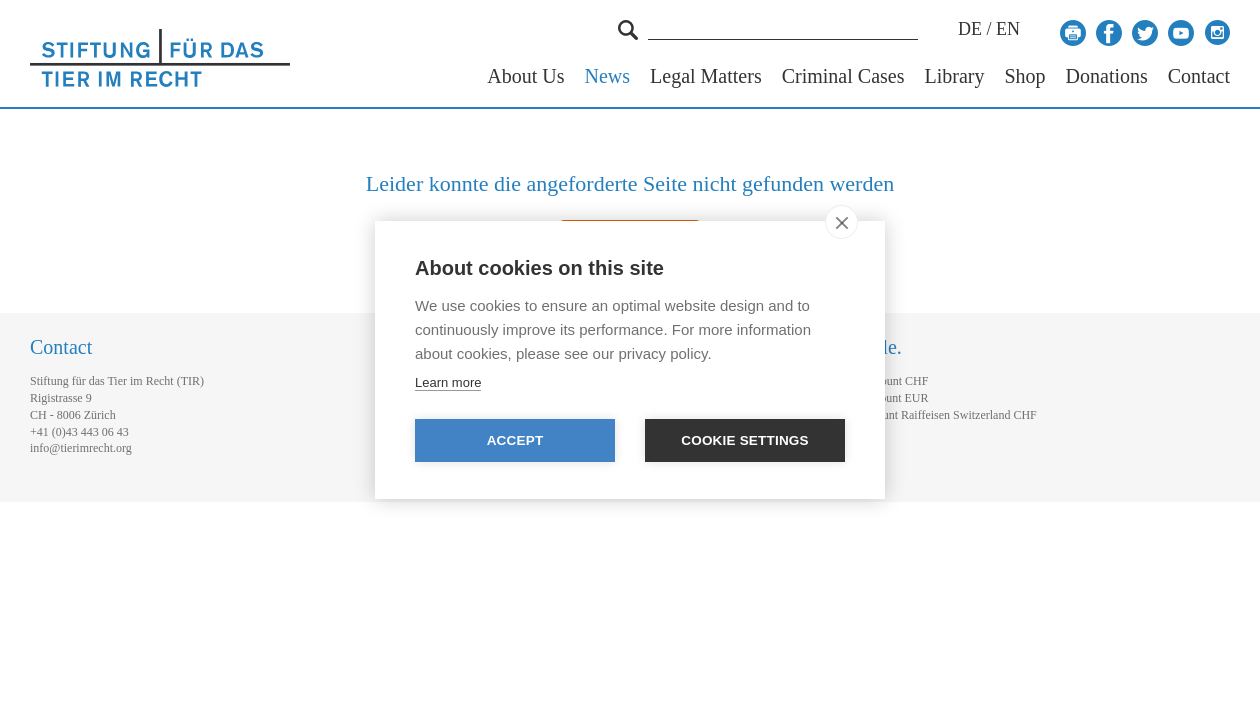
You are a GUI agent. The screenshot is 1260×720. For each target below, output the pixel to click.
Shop (1024, 76)
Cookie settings (745, 440)
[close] (841, 222)
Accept (515, 440)
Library (954, 76)
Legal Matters (706, 76)
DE (970, 29)
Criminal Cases (843, 76)
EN (1008, 29)
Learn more (448, 382)
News (608, 76)
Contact (1199, 76)
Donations (1107, 76)
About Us (525, 76)
